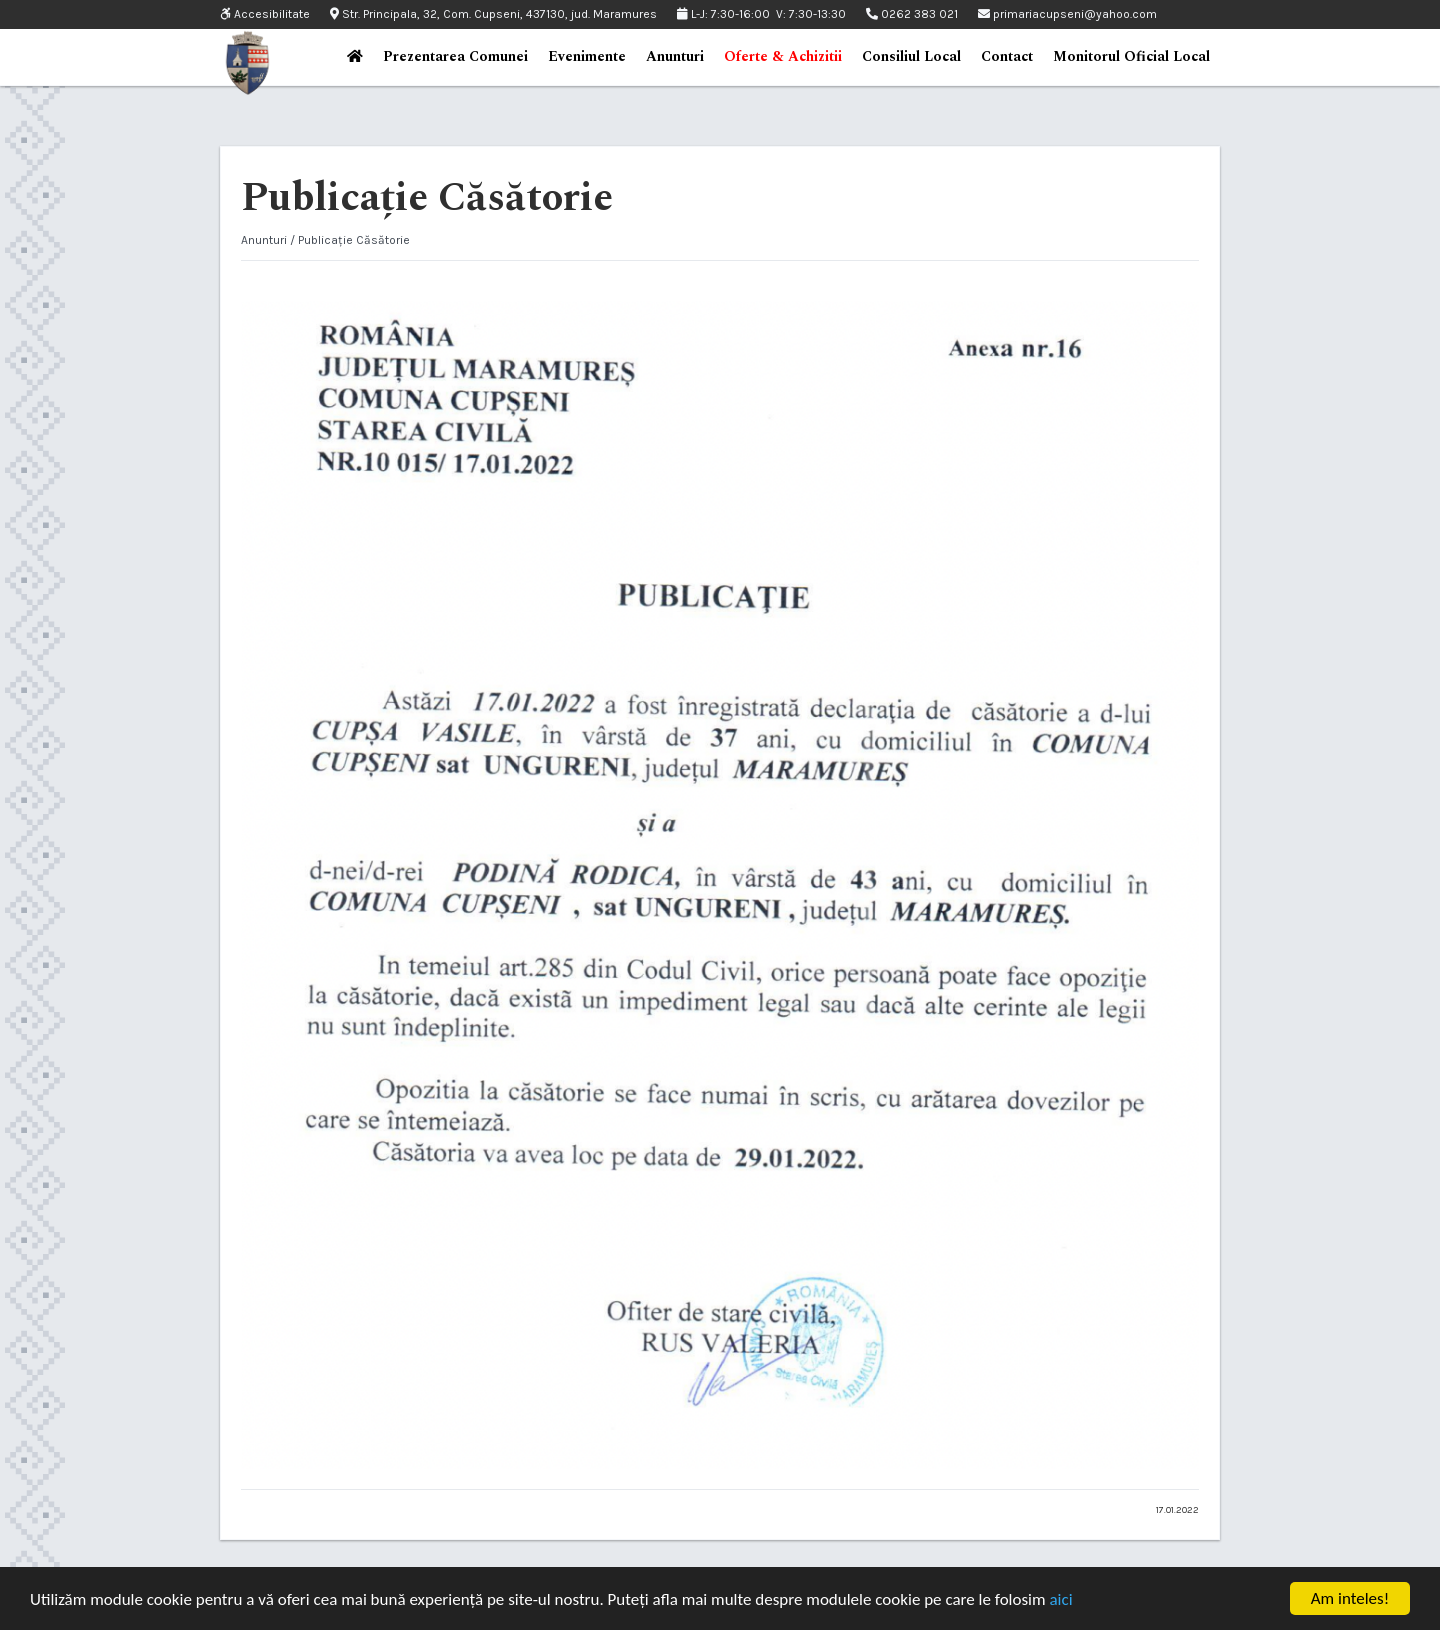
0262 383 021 (912, 14)
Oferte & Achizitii (783, 56)
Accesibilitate (265, 14)
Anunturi (675, 56)
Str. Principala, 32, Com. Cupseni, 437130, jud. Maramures (493, 14)
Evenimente (587, 56)
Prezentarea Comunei (455, 56)
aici (1060, 1599)
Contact (1007, 56)
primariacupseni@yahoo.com (1067, 14)
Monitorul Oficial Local (1131, 56)
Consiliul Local (911, 56)
